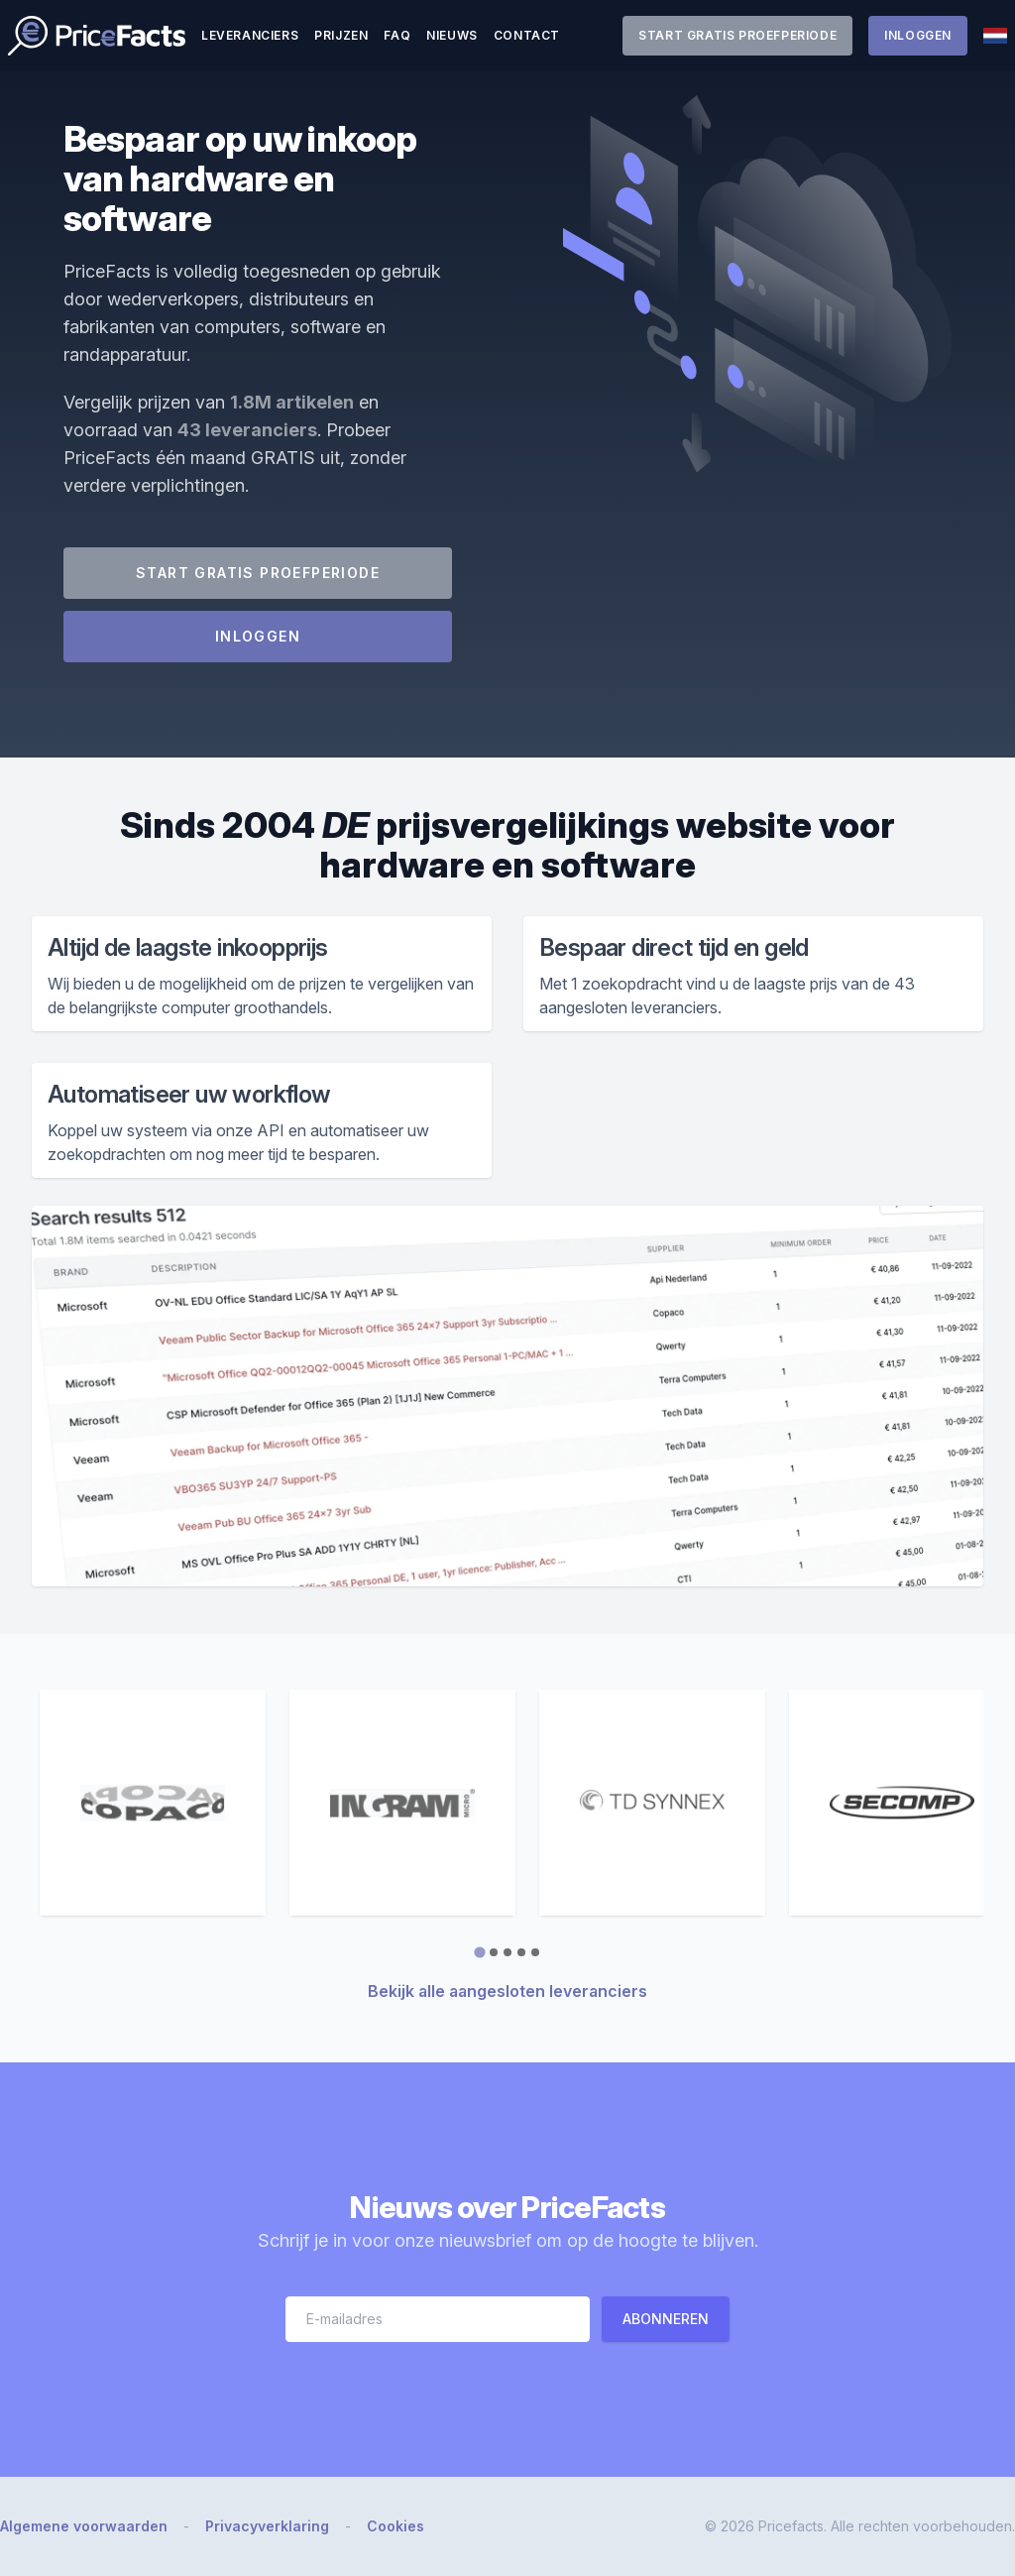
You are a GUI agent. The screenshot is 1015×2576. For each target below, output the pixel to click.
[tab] (479, 1951)
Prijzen (341, 35)
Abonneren (665, 2318)
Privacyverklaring (267, 2525)
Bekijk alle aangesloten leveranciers (507, 1991)
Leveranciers (249, 35)
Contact (527, 35)
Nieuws (452, 35)
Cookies (395, 2525)
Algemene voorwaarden (84, 2525)
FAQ (397, 35)
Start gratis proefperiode (737, 35)
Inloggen (918, 35)
